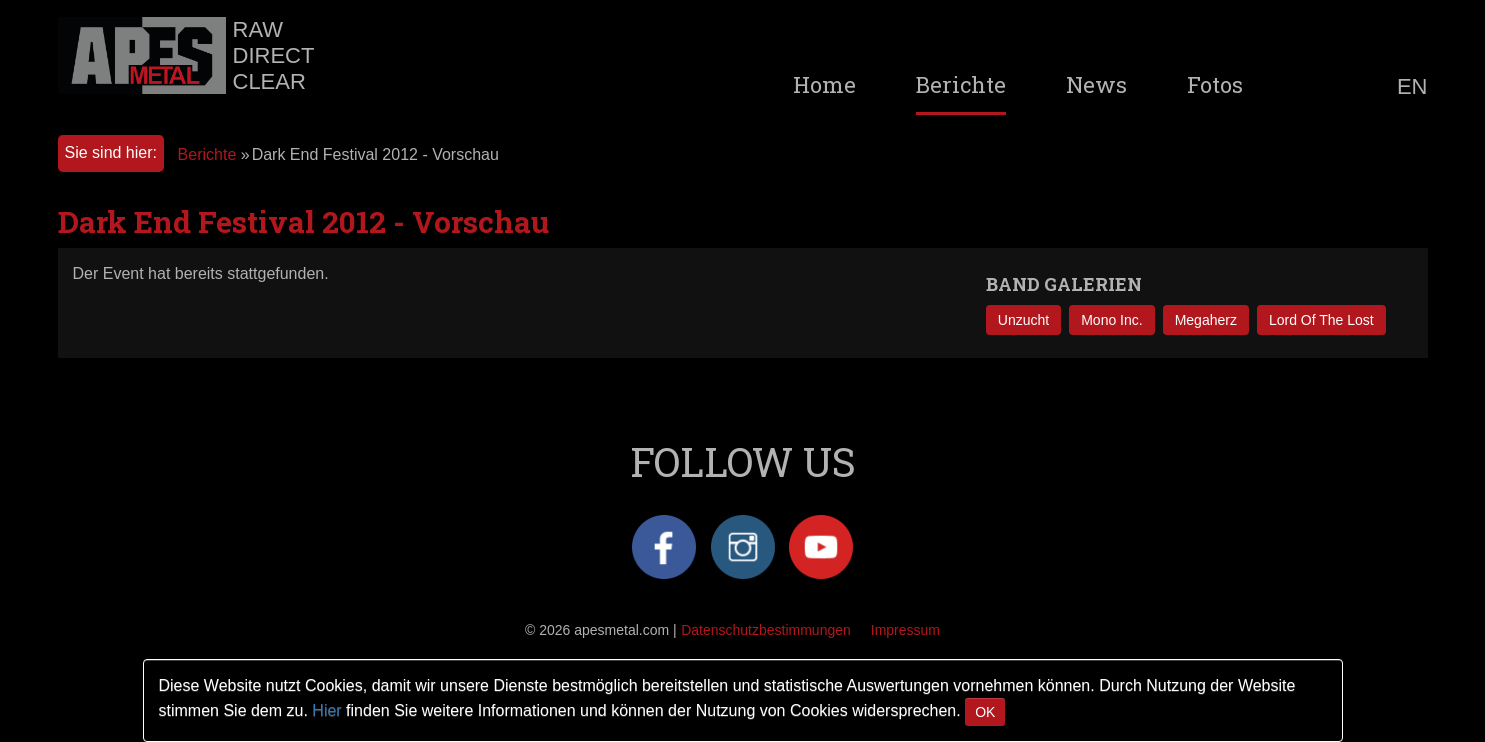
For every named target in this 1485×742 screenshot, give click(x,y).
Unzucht (1023, 320)
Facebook (664, 547)
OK (985, 712)
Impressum (905, 630)
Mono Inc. (1111, 320)
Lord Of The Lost (1321, 320)
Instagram (743, 547)
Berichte (961, 85)
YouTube (821, 547)
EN (1412, 87)
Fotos (1215, 85)
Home (824, 85)
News (1096, 85)
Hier (326, 710)
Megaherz (1206, 320)
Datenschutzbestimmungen (766, 630)
